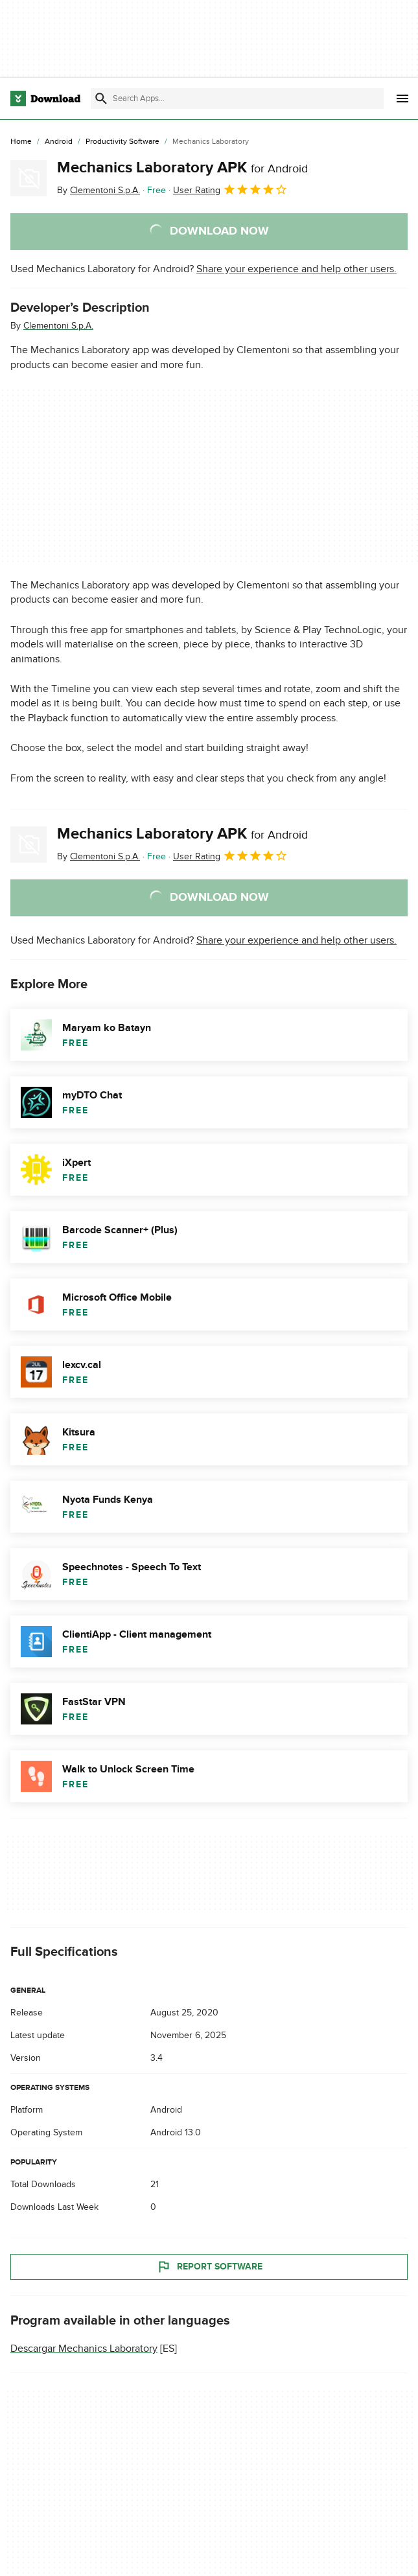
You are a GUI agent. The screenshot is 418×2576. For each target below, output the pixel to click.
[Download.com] (45, 98)
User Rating (230, 189)
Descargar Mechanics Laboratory (83, 2348)
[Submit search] (101, 98)
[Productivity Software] (122, 141)
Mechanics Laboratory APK (182, 167)
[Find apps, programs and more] (237, 98)
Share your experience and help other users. (296, 268)
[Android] (59, 141)
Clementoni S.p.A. (58, 325)
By (98, 190)
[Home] (21, 141)
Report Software (209, 2267)
